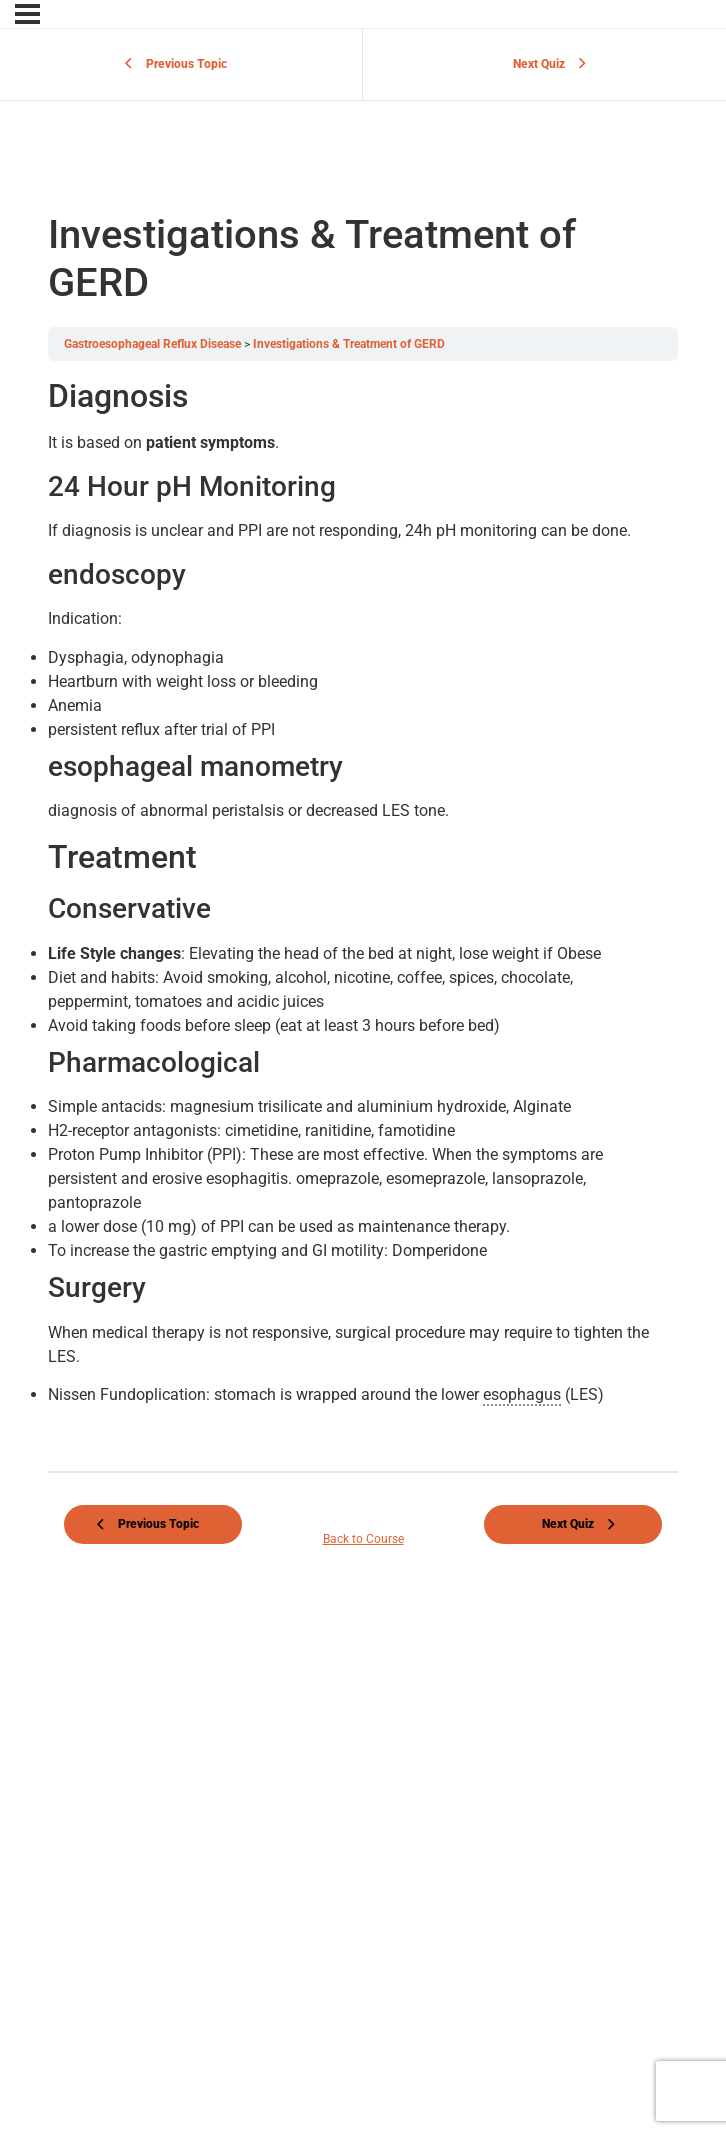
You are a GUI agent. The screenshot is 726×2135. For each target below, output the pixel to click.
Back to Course (363, 1539)
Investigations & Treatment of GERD (349, 344)
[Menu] (27, 14)
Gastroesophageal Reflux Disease (154, 344)
